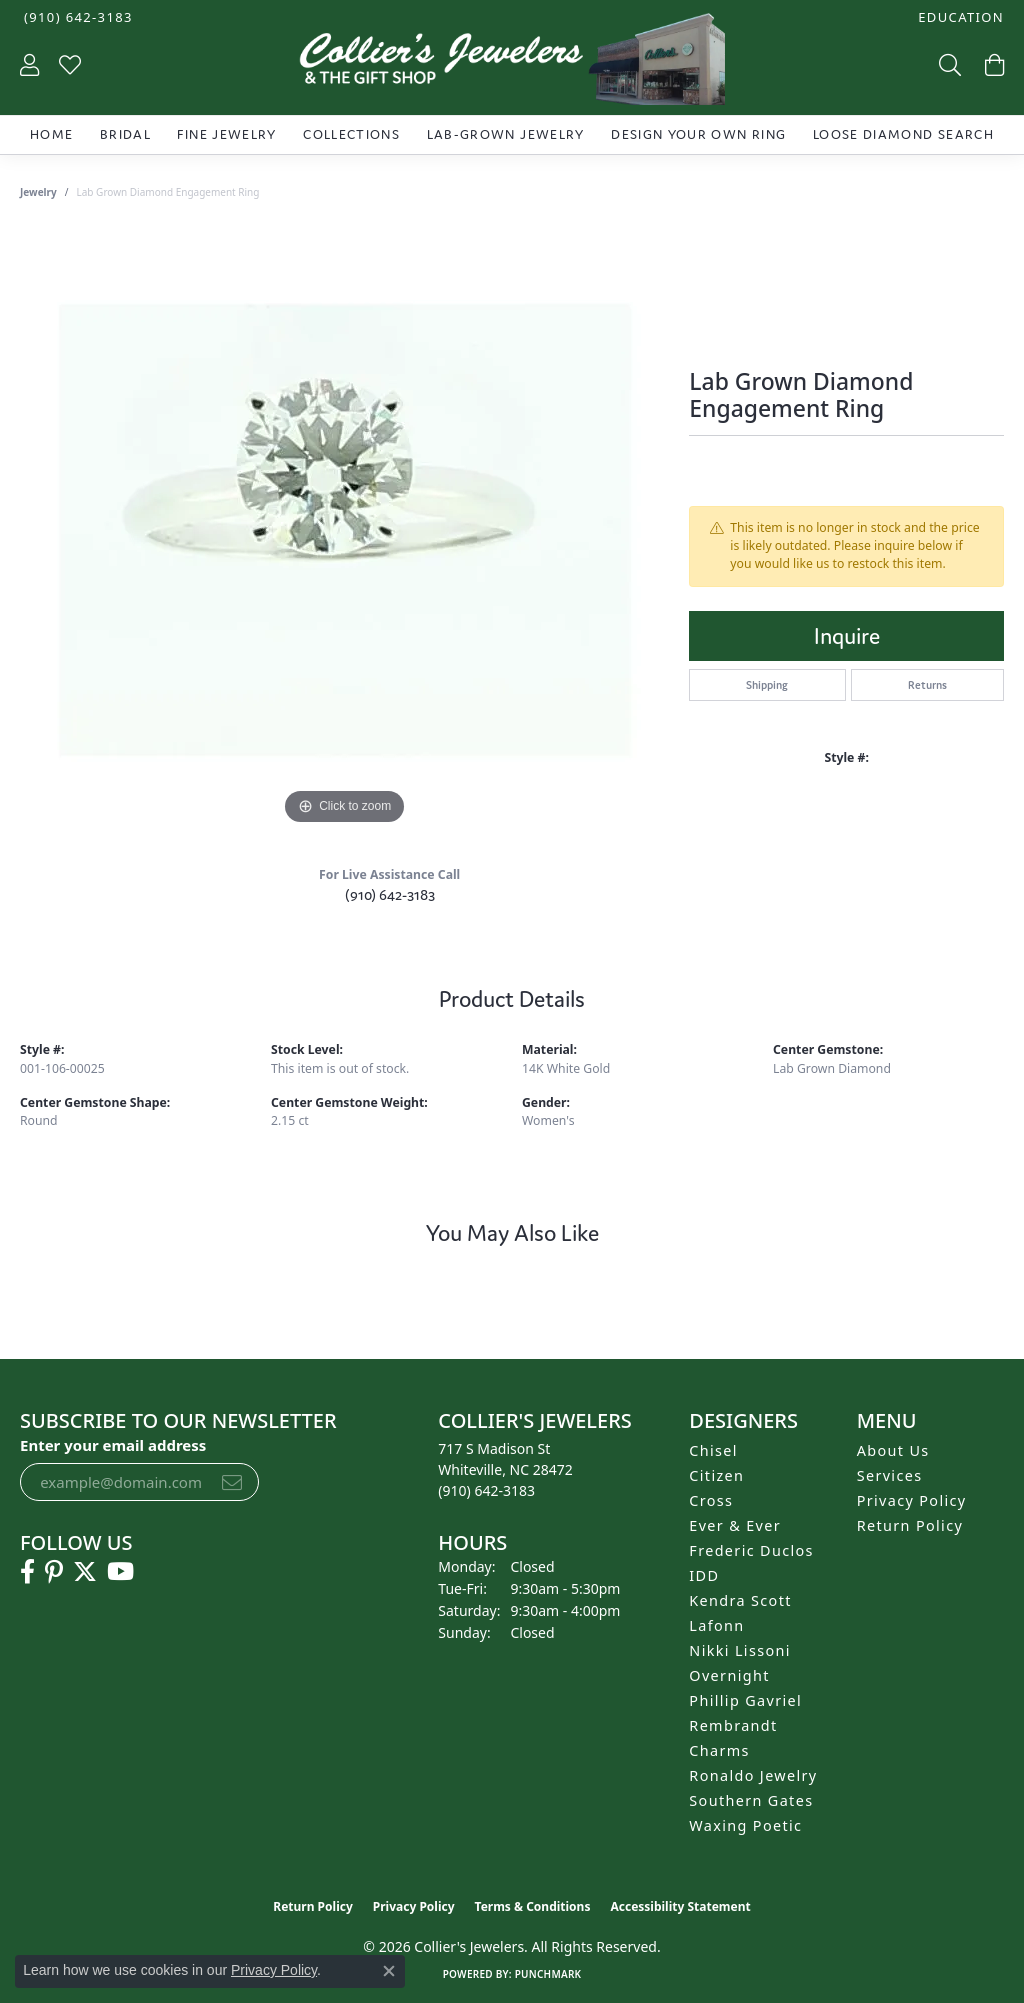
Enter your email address (113, 1445)
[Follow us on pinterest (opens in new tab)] (54, 1572)
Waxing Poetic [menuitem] (745, 1825)
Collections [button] (351, 134)
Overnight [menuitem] (729, 1675)
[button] (959, 17)
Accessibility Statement (680, 1906)
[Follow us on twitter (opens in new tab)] (85, 1572)
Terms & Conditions (533, 1906)
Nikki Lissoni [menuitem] (740, 1650)
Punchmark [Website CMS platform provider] (548, 1974)
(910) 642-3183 (390, 894)
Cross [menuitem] (711, 1500)
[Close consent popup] (389, 1971)
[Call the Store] (486, 1490)
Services (890, 1475)
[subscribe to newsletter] (232, 1482)
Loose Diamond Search (903, 134)
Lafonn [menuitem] (716, 1625)
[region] (345, 530)
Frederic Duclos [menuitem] (751, 1550)
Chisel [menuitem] (713, 1450)
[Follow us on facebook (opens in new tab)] (27, 1572)
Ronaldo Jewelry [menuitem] (753, 1775)
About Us (893, 1450)
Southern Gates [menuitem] (751, 1800)
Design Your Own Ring (698, 134)
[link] (76, 17)
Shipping (767, 685)
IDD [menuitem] (704, 1575)
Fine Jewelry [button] (226, 134)
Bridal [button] (125, 134)
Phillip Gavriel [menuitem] (745, 1700)
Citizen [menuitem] (716, 1475)
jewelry (38, 192)
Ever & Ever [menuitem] (735, 1525)
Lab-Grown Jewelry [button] (506, 134)
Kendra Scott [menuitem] (740, 1600)
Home (51, 134)
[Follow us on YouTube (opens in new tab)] (120, 1572)
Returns (927, 685)
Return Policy (910, 1525)
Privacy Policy (912, 1500)
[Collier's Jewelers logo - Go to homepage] (512, 64)
